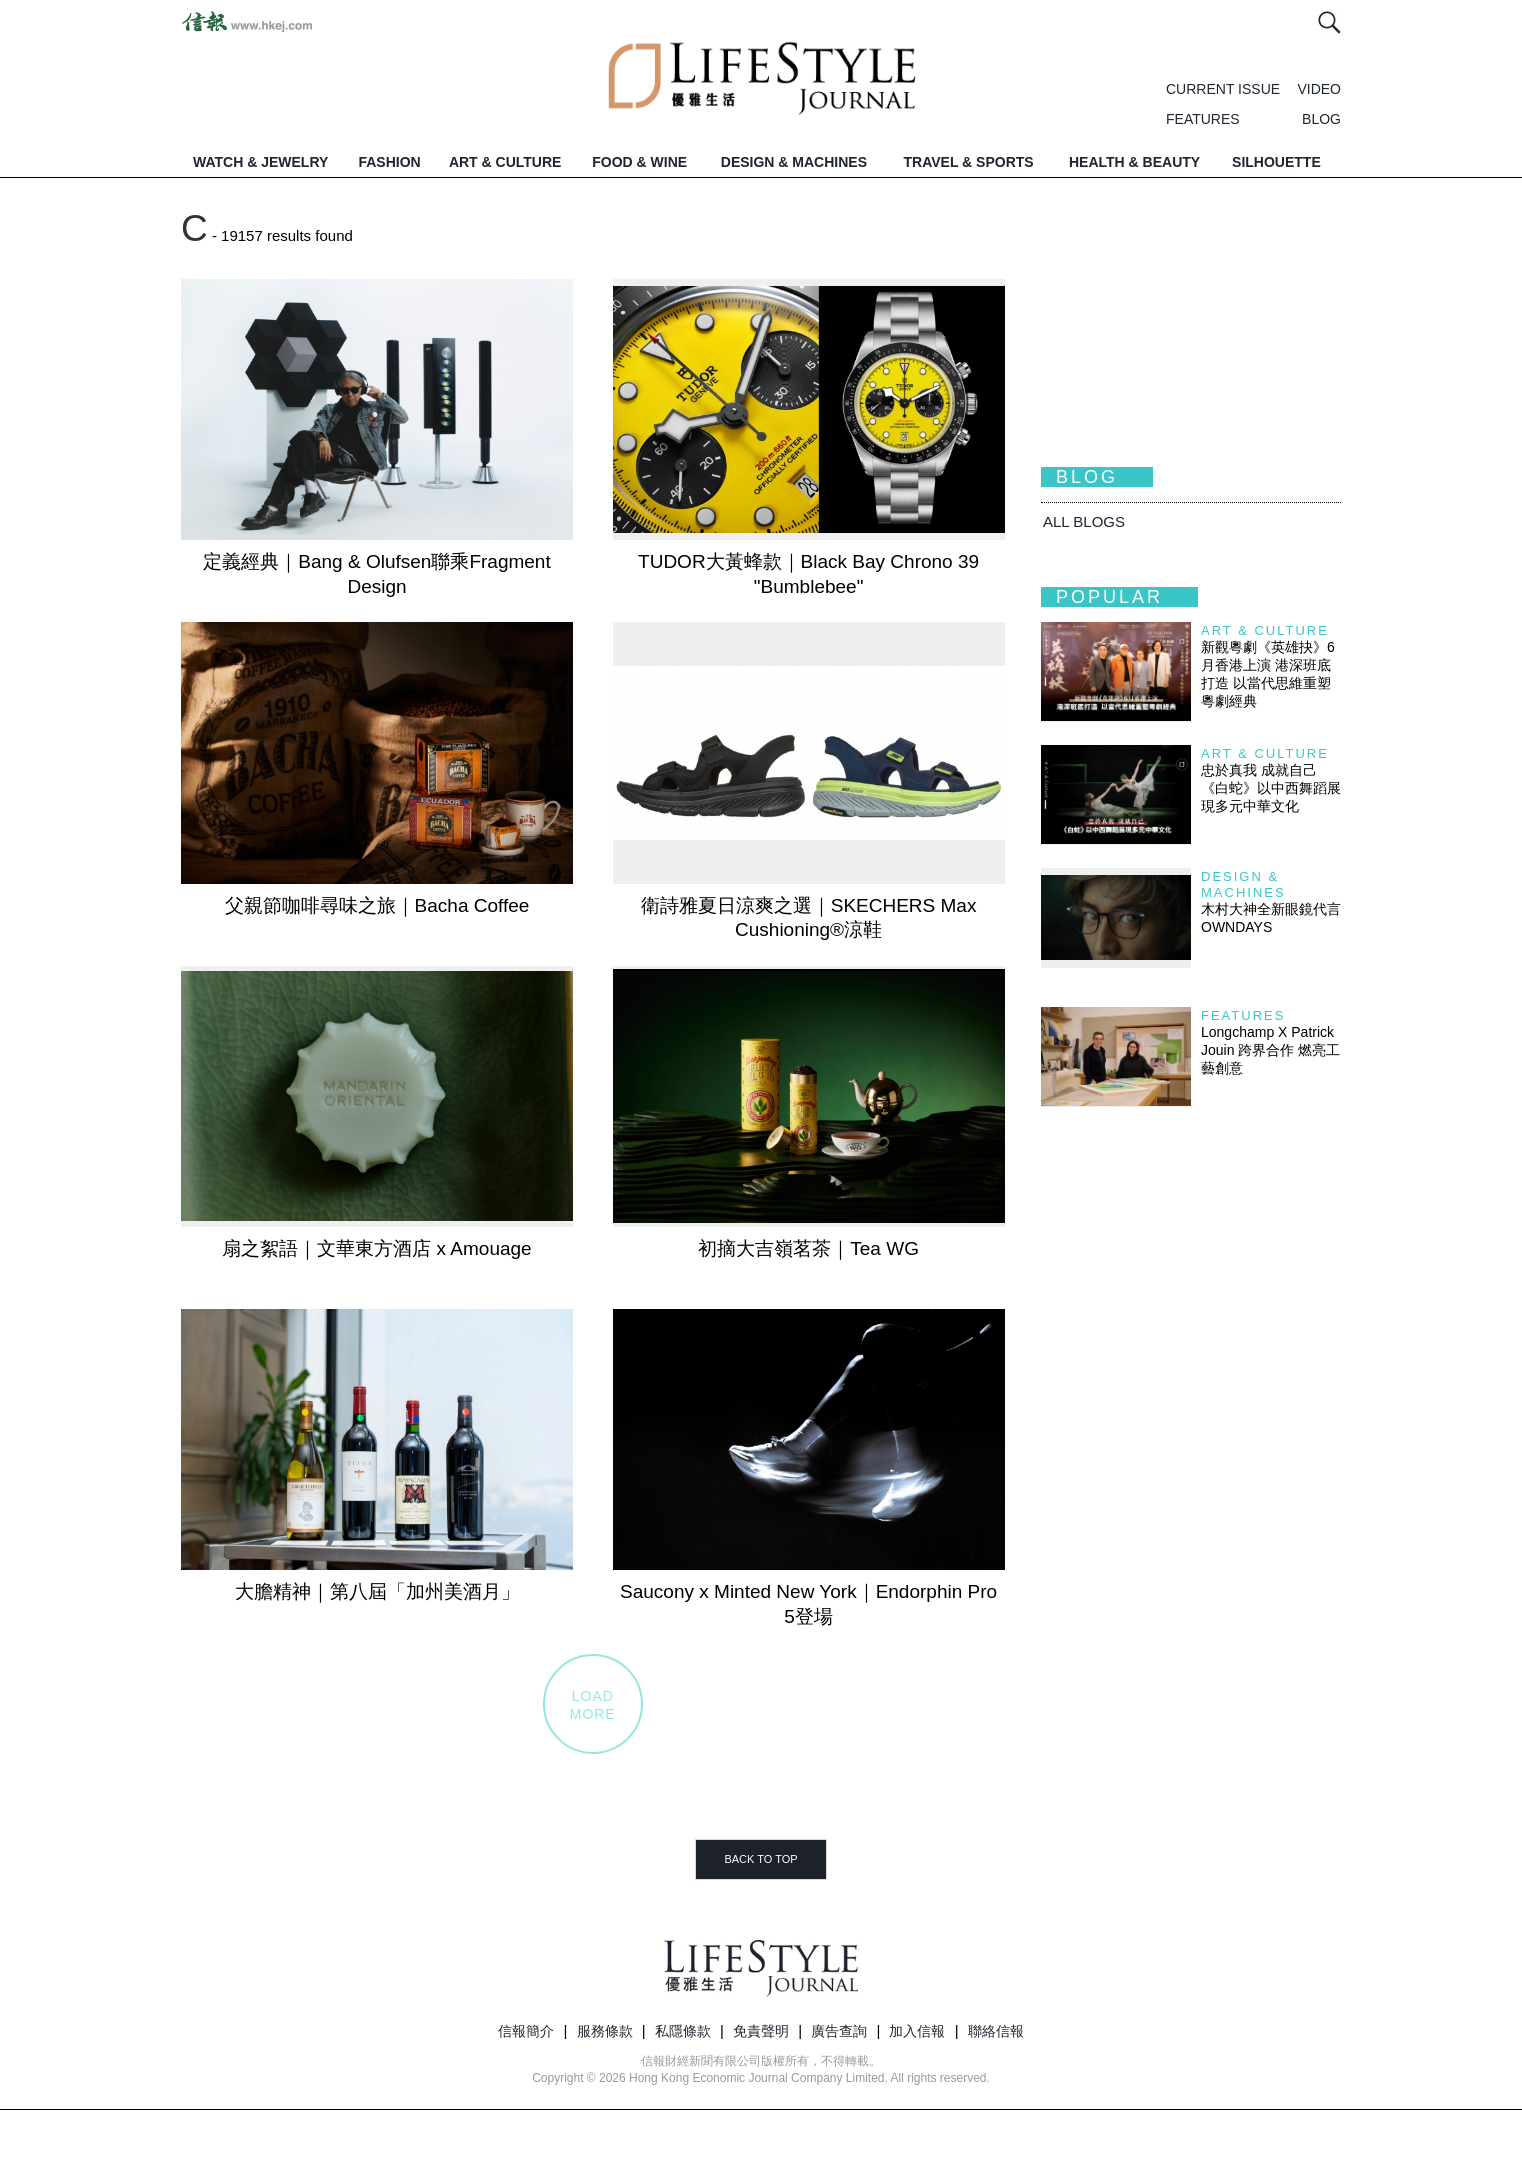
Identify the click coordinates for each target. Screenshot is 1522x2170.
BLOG (1321, 119)
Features (1243, 1015)
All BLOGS (1084, 521)
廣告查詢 (839, 2031)
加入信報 (917, 2031)
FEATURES (1203, 119)
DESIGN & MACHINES (794, 162)
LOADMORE (593, 1705)
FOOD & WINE (639, 162)
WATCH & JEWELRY (260, 162)
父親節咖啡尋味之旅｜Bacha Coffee (377, 905)
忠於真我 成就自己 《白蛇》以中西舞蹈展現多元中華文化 (1271, 788)
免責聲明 (761, 2031)
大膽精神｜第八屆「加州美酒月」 (377, 1591)
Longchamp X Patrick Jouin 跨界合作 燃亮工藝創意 (1270, 1050)
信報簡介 (526, 2031)
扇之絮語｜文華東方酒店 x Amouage (376, 1248)
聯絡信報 (996, 2031)
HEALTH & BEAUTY (1134, 162)
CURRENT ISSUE (1223, 89)
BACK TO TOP (760, 1859)
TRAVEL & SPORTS (969, 162)
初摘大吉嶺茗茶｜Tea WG (808, 1248)
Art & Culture (1265, 630)
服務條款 (605, 2031)
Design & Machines (1243, 884)
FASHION (389, 162)
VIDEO (1319, 89)
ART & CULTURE (505, 162)
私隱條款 (683, 2031)
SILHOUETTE (1276, 162)
